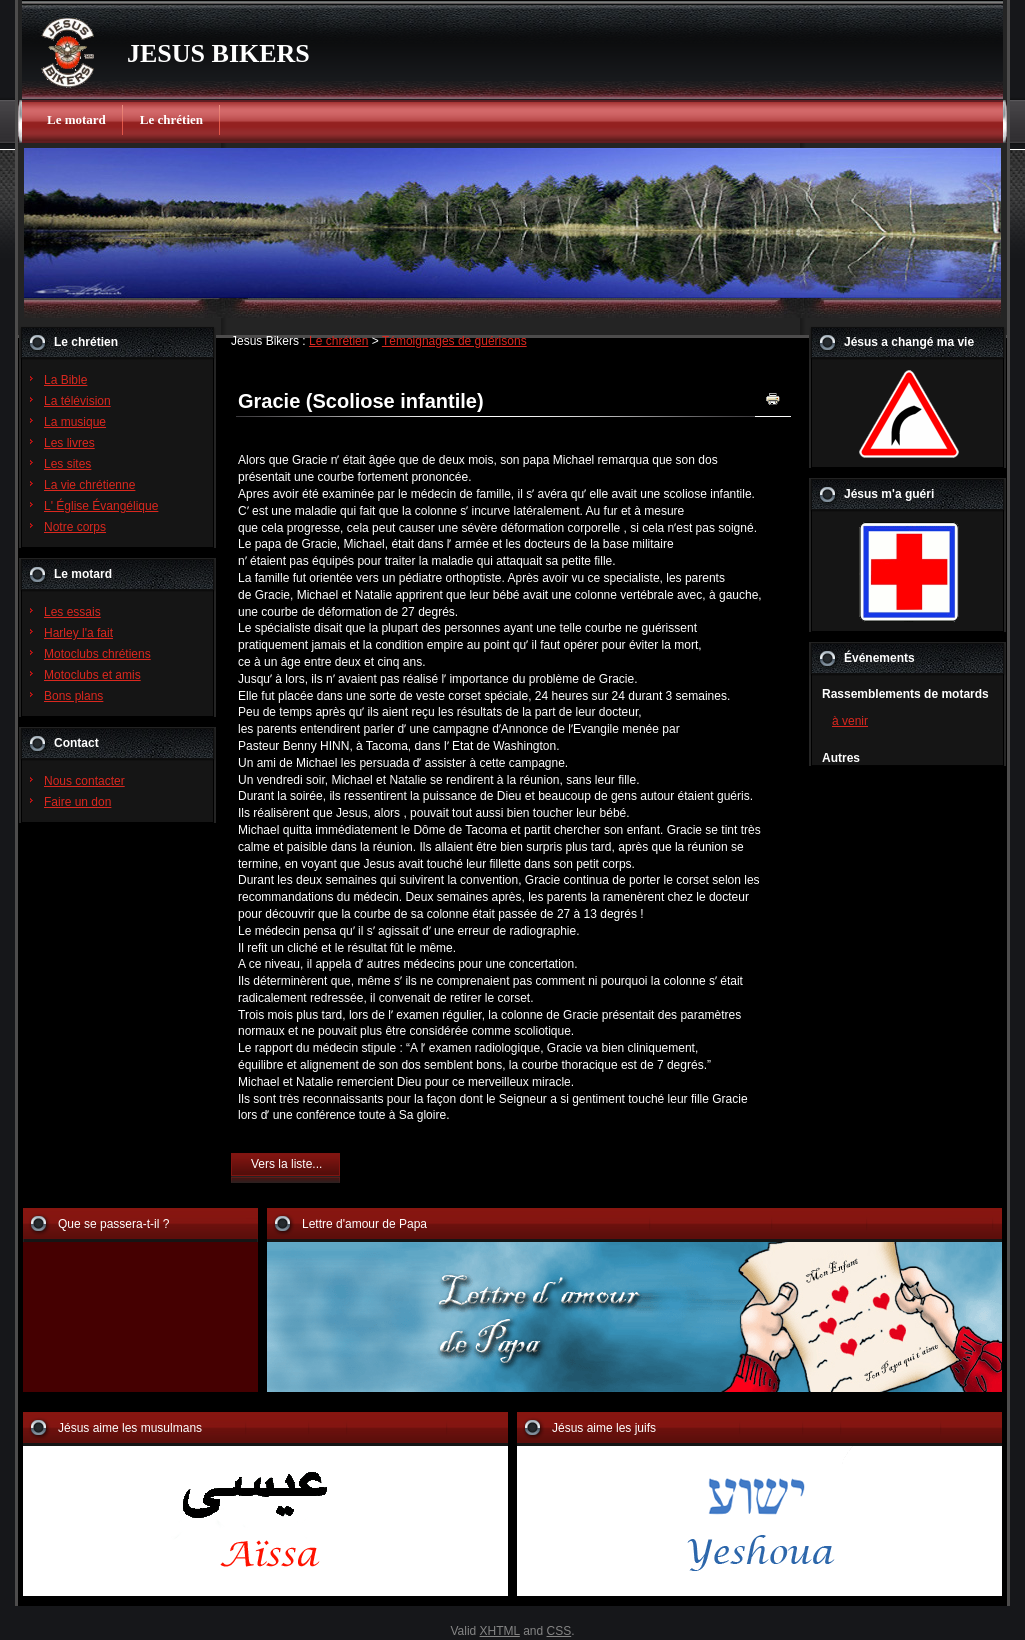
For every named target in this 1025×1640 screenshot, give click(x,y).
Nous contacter (84, 781)
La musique (75, 422)
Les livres (69, 443)
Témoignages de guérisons (454, 341)
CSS (559, 1631)
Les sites (67, 464)
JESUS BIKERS (218, 53)
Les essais (72, 612)
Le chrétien (171, 119)
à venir (850, 721)
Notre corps (75, 527)
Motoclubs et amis (92, 675)
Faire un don (77, 802)
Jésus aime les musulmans (130, 1428)
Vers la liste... (286, 1164)
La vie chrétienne (89, 485)
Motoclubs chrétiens (97, 654)
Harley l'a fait (78, 633)
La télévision (77, 401)
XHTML (500, 1631)
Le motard (76, 119)
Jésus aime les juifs (604, 1428)
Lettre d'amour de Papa (364, 1224)
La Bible (65, 380)
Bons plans (73, 696)
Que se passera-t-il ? (113, 1224)
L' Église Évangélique (101, 506)
